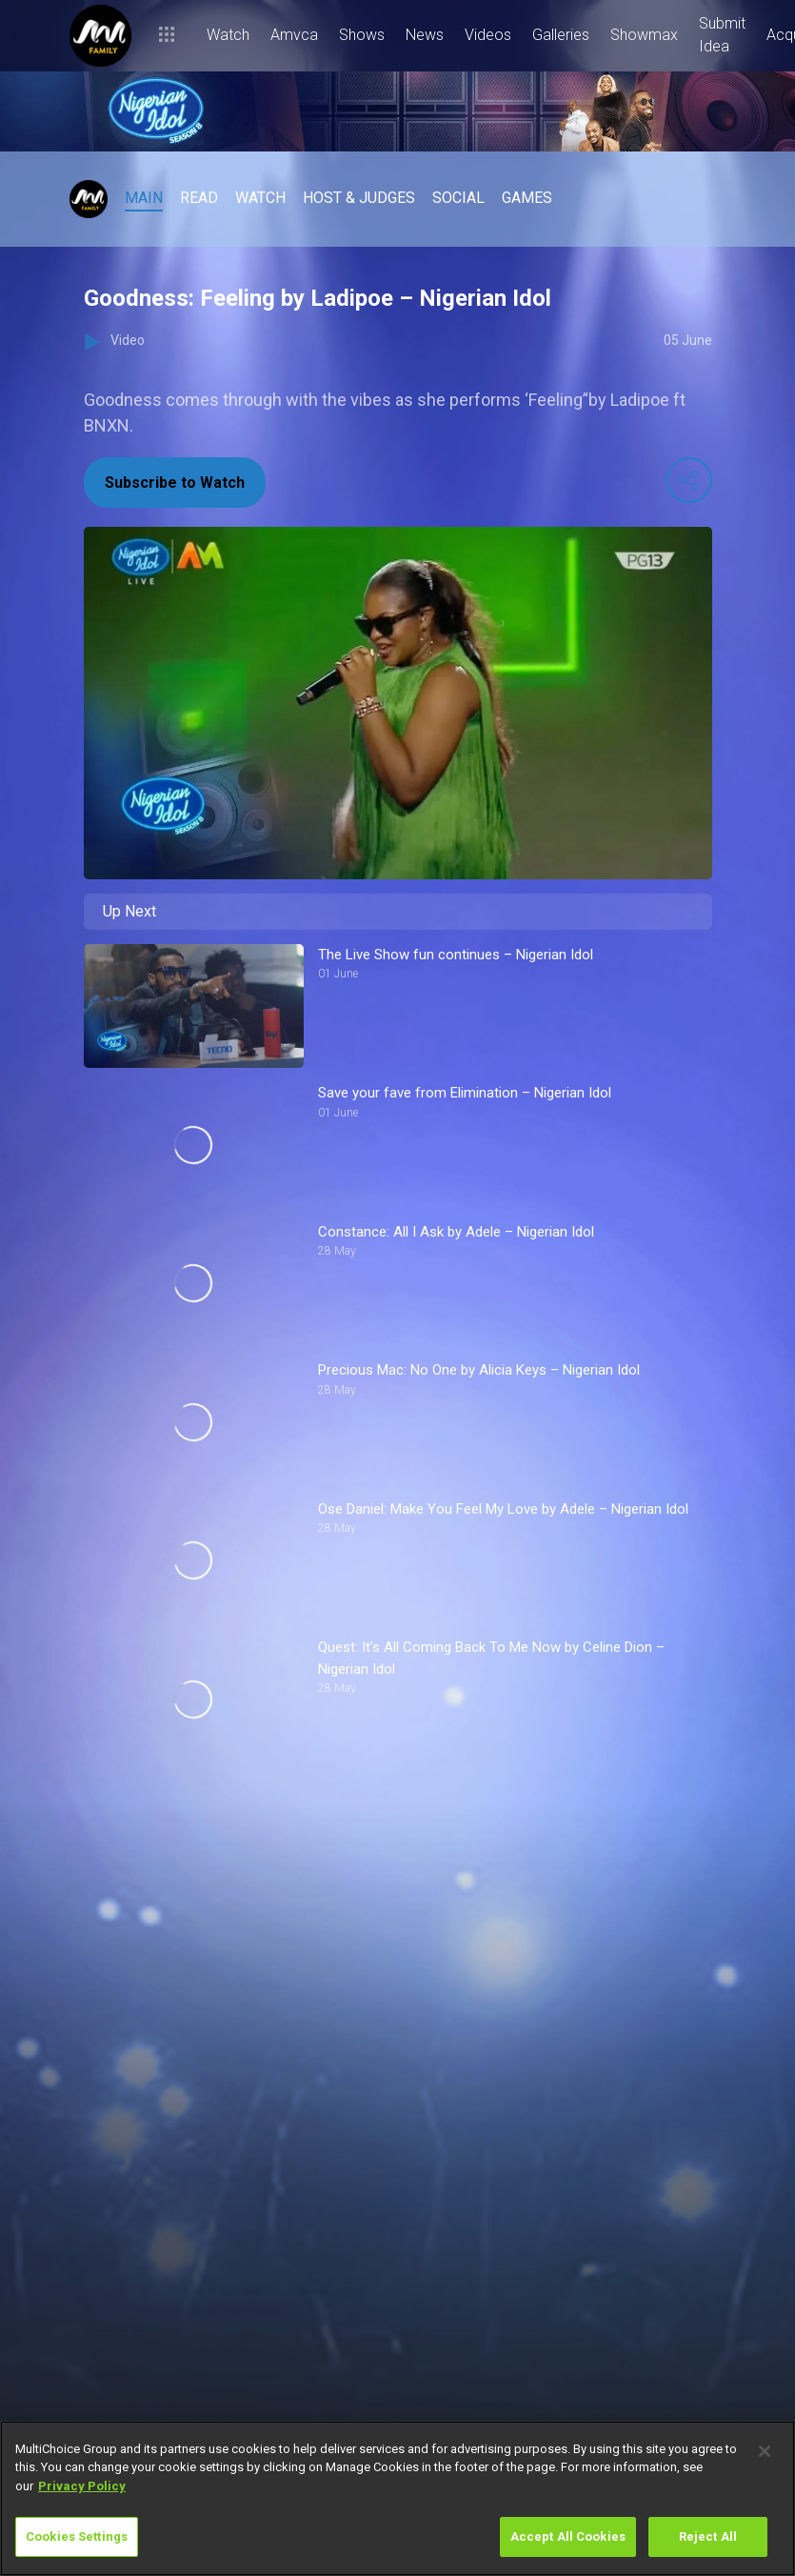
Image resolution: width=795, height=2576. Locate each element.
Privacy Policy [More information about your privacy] (82, 2486)
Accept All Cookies (568, 2536)
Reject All (708, 2536)
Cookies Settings (77, 2536)
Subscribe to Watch (175, 482)
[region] (397, 2498)
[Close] (764, 2451)
